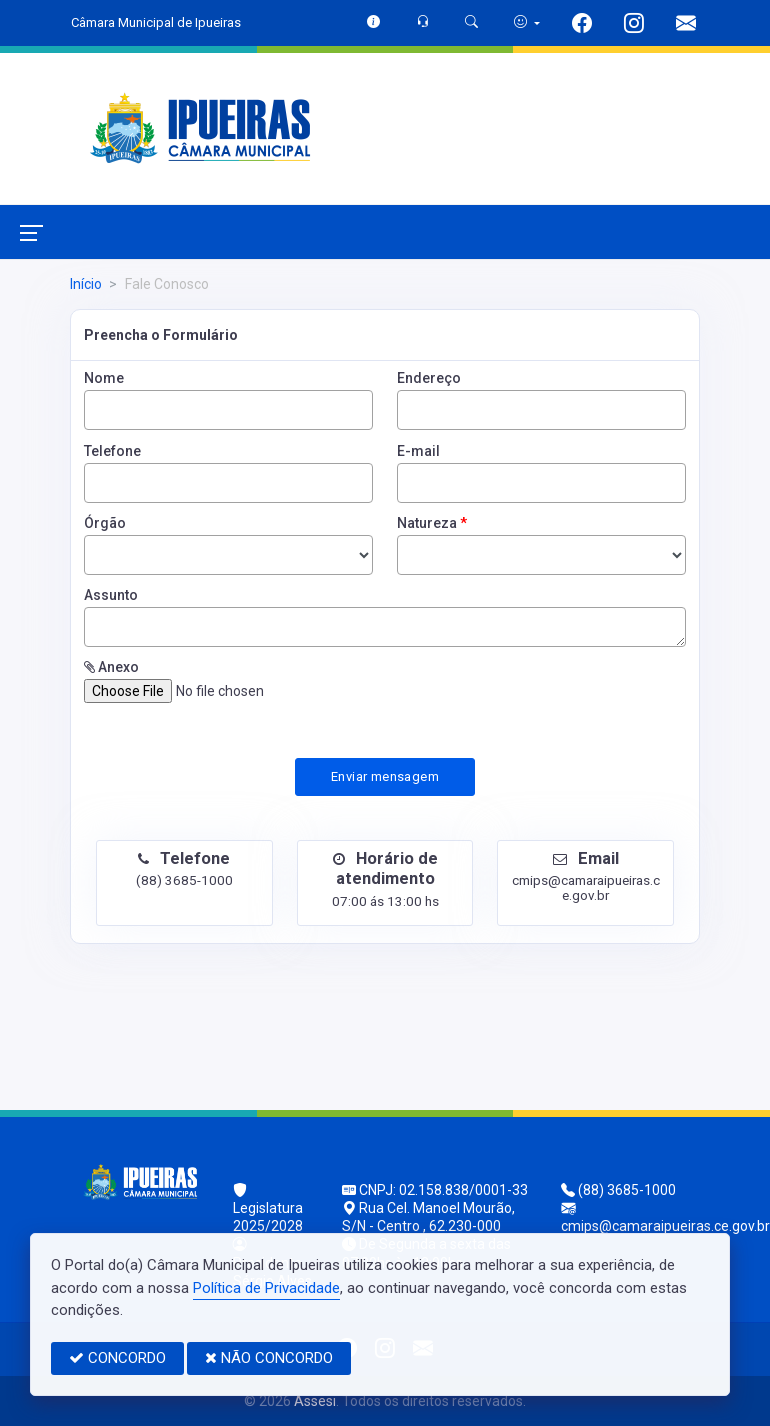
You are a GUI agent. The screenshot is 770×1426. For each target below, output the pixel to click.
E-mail (418, 451)
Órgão (105, 523)
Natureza (432, 523)
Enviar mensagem (385, 776)
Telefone (112, 451)
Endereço (429, 378)
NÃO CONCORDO (269, 1358)
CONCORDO (117, 1358)
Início (86, 284)
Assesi (315, 1401)
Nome (104, 378)
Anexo (111, 667)
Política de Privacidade (266, 1288)
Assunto (111, 595)
